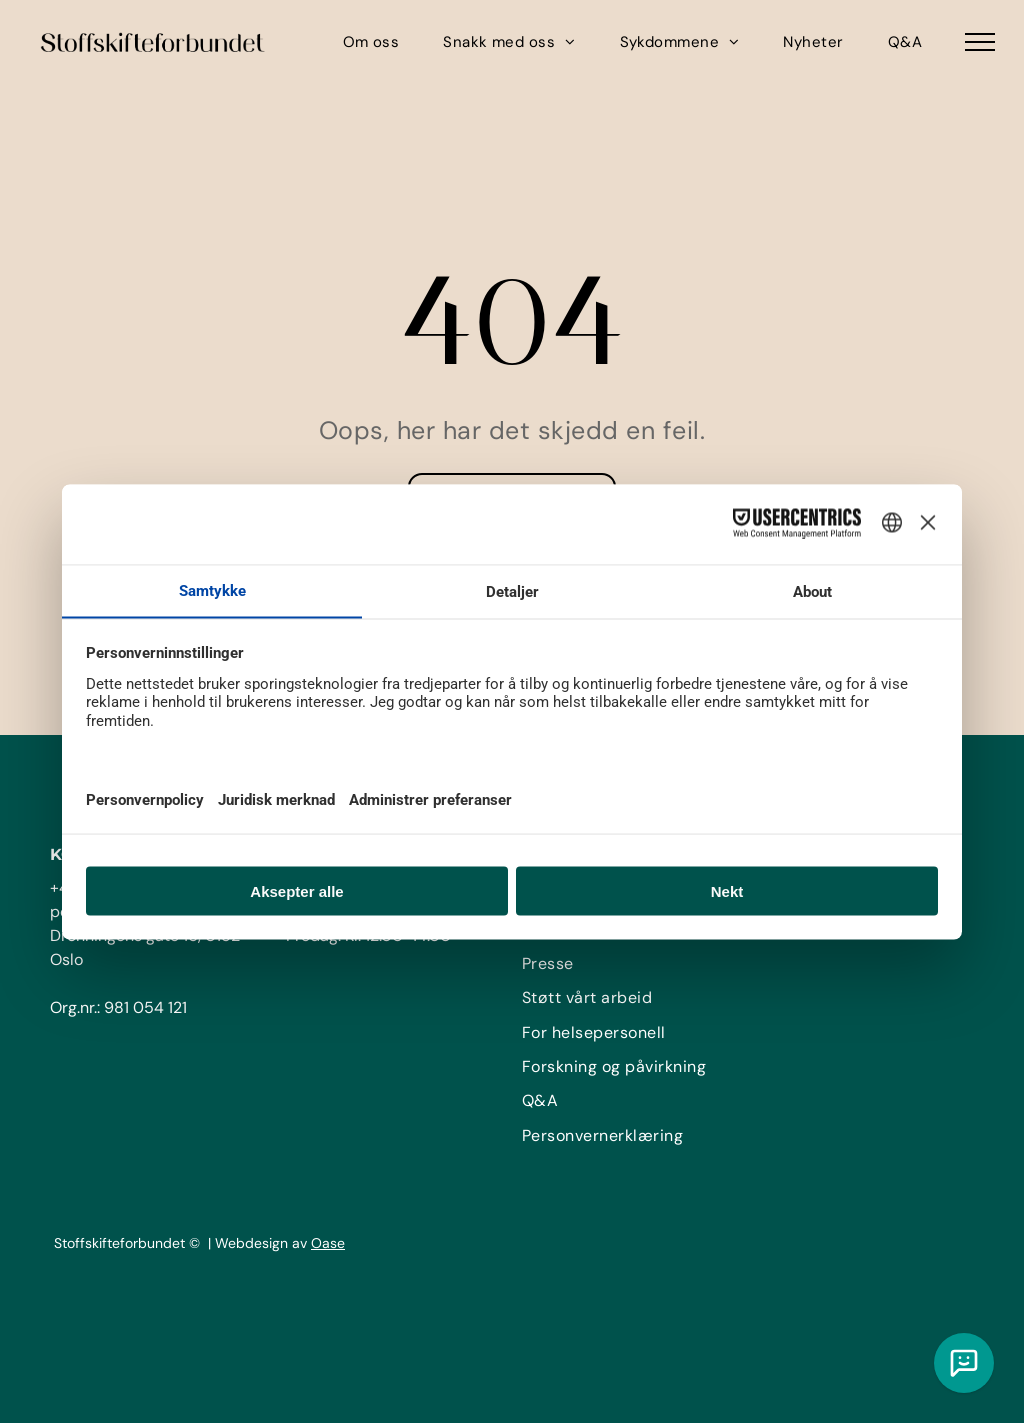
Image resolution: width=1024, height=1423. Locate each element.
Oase (328, 1243)
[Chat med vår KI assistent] (964, 1363)
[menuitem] (371, 42)
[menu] (980, 42)
